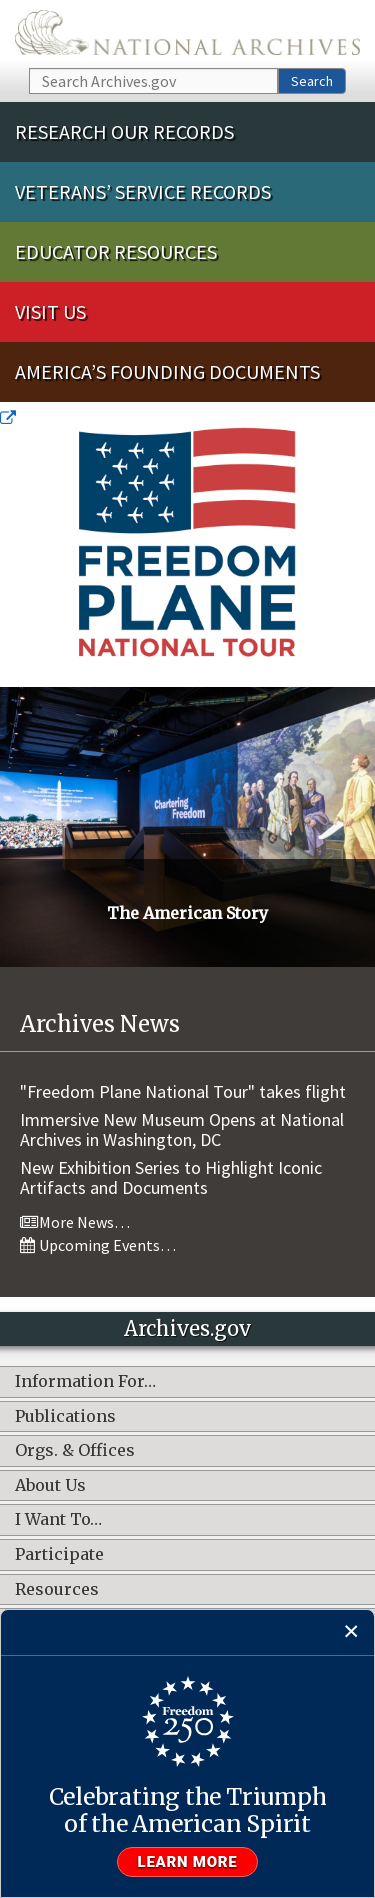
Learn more (188, 1862)
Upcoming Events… (98, 1245)
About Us (50, 1486)
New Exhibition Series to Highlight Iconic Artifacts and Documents (171, 1177)
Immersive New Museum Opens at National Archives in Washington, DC (182, 1129)
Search (312, 81)
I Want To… (58, 1520)
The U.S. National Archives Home (187, 32)
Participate (59, 1555)
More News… (75, 1222)
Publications (65, 1417)
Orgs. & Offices (75, 1451)
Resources (57, 1590)
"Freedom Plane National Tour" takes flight (183, 1091)
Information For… (85, 1382)
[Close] (351, 1632)
